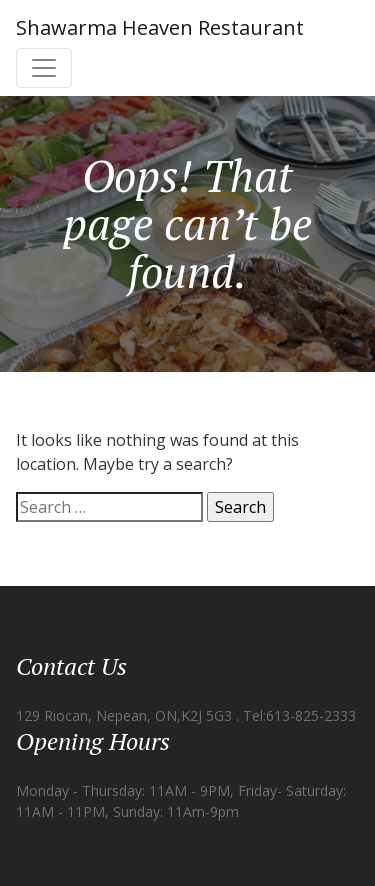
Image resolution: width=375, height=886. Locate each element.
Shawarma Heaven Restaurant (160, 27)
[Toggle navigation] (44, 68)
